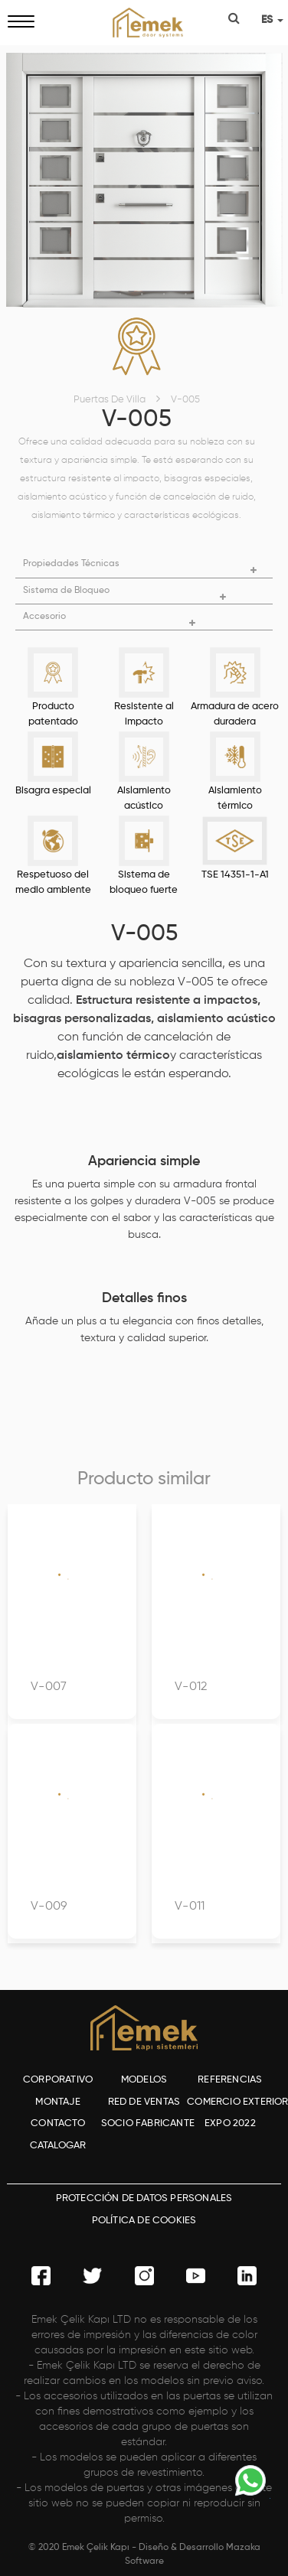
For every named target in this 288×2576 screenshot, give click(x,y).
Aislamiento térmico (235, 798)
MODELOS (144, 2080)
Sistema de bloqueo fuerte (144, 882)
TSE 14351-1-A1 (235, 875)
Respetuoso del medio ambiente (53, 882)
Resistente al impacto (144, 714)
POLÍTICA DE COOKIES (144, 2221)
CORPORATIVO (58, 2080)
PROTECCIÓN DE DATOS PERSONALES (144, 2198)
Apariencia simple (144, 1161)
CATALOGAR (58, 2146)
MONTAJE (57, 2102)
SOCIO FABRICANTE (144, 2123)
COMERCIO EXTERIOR (230, 2102)
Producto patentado (53, 714)
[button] (144, 564)
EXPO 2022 (230, 2123)
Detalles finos (144, 1298)
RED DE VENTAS (144, 2102)
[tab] (144, 565)
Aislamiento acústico (144, 798)
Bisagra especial (53, 791)
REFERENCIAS (230, 2080)
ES (272, 20)
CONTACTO (58, 2123)
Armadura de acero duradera (235, 714)
